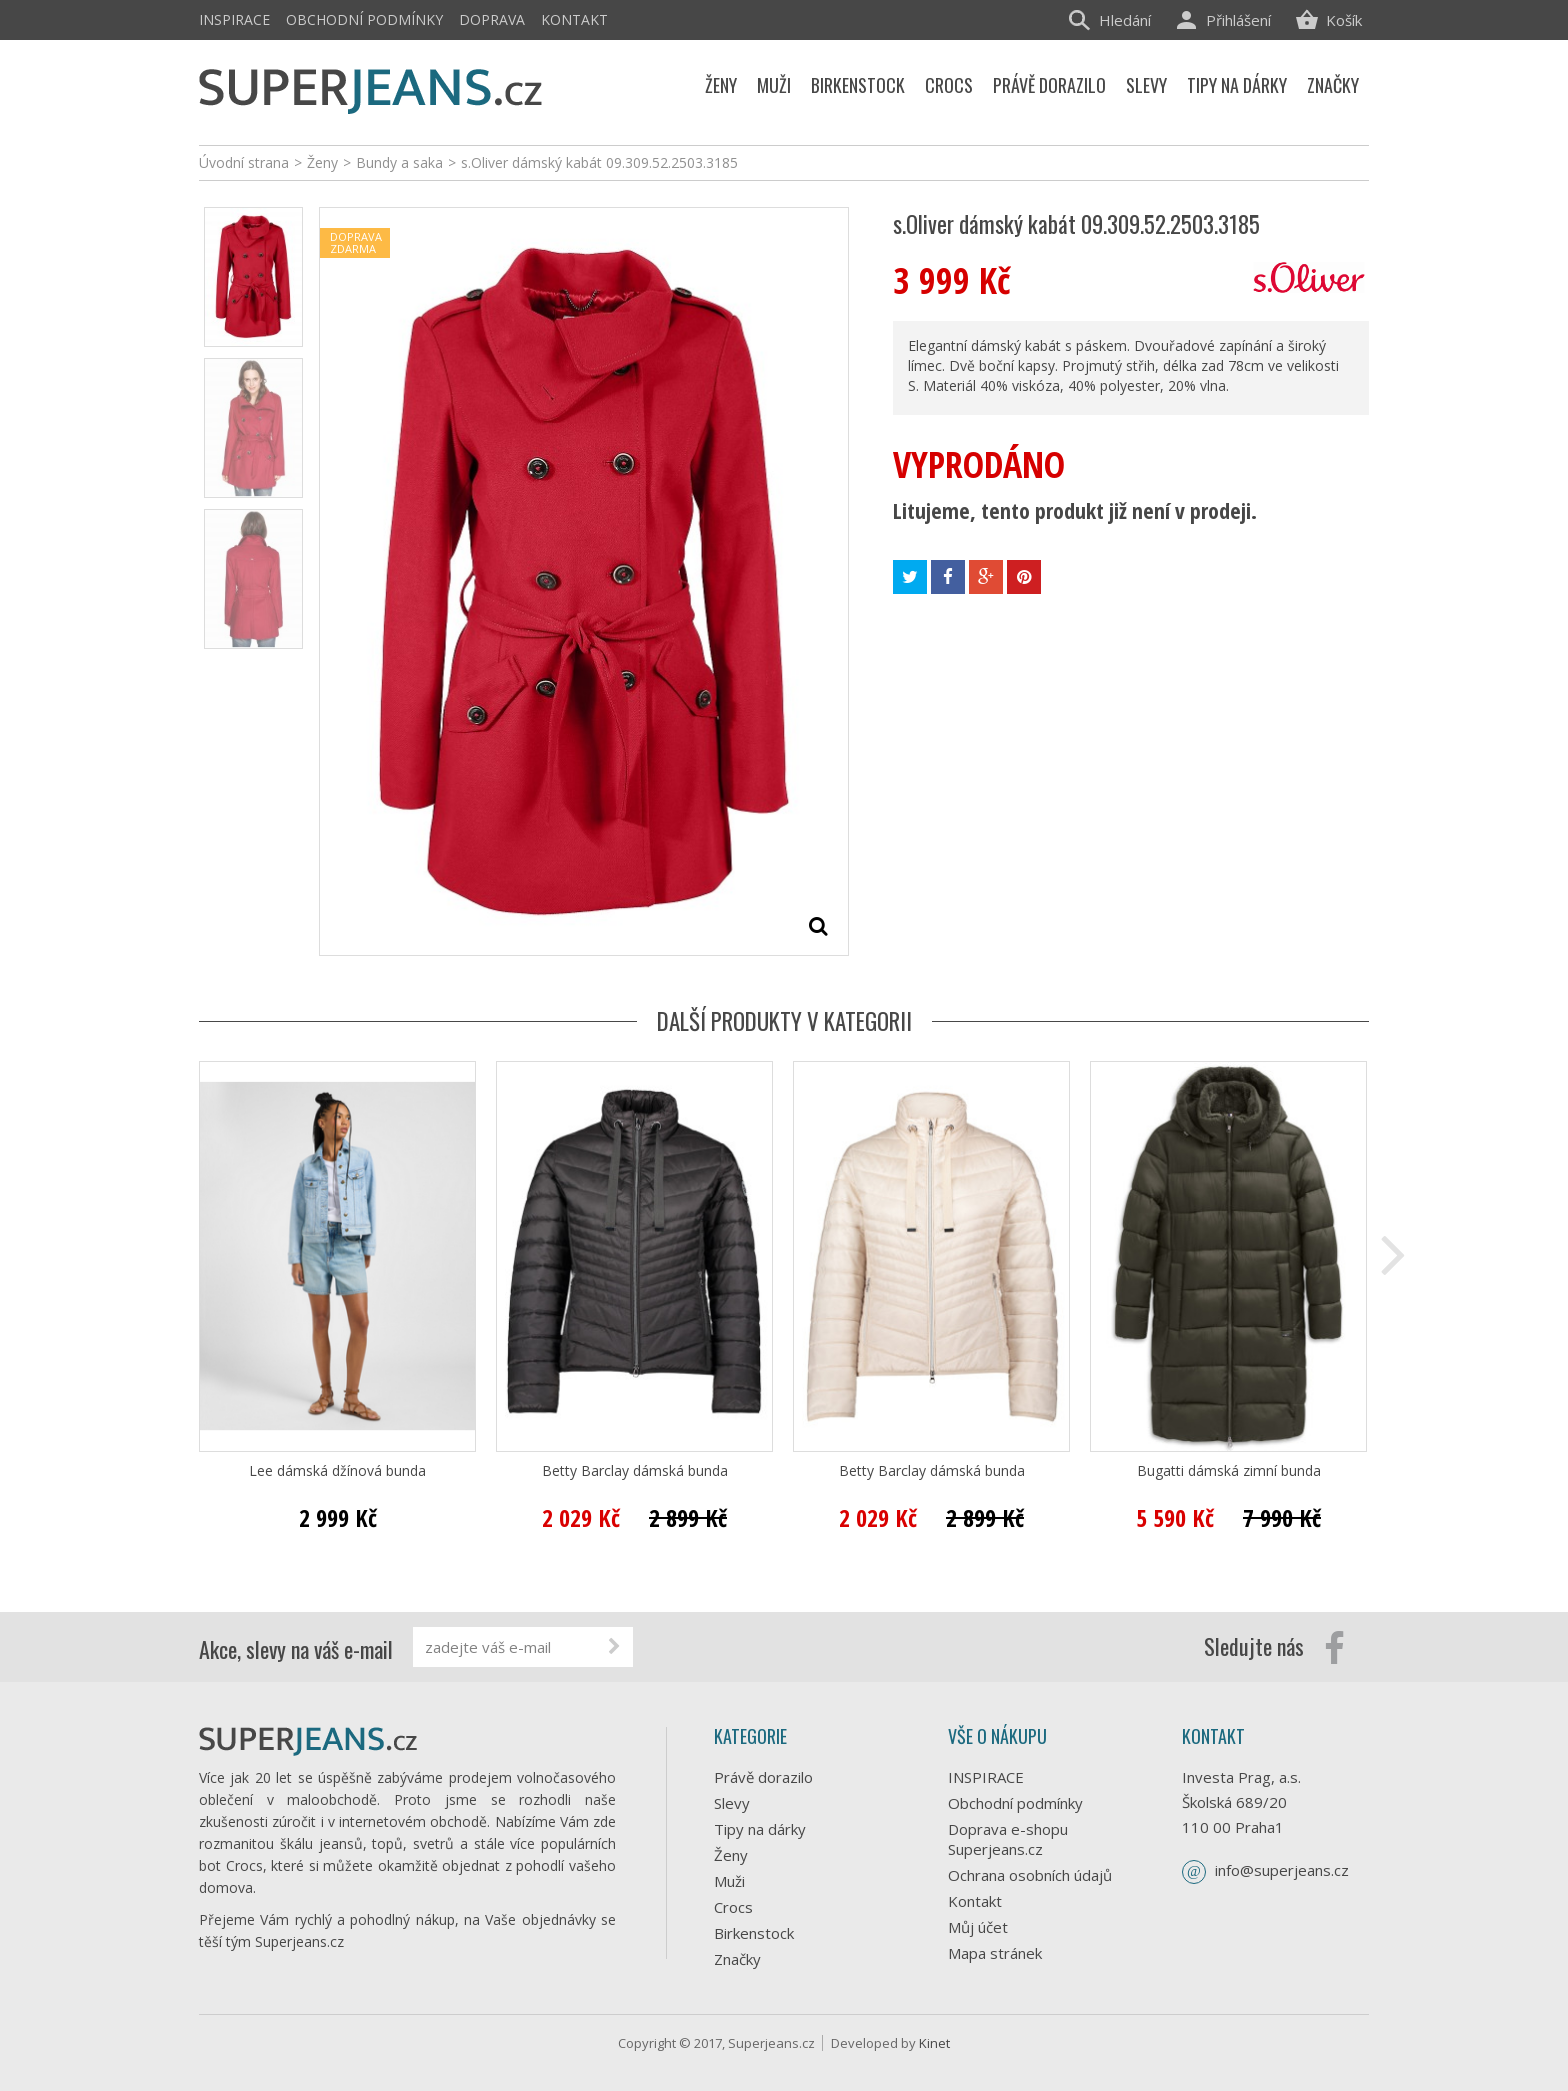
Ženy (731, 1855)
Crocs (733, 1907)
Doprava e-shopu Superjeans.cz (1008, 1839)
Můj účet (978, 1927)
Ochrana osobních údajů (1030, 1875)
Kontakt (574, 19)
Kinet (934, 2043)
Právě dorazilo (763, 1777)
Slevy (732, 1803)
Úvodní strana (244, 162)
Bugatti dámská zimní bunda (1229, 1471)
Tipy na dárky (760, 1829)
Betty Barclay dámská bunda (635, 1471)
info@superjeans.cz (1282, 1870)
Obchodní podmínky (364, 19)
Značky (737, 1959)
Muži (729, 1881)
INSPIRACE (234, 19)
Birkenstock (754, 1933)
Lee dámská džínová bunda (337, 1471)
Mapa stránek (995, 1953)
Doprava (492, 19)
